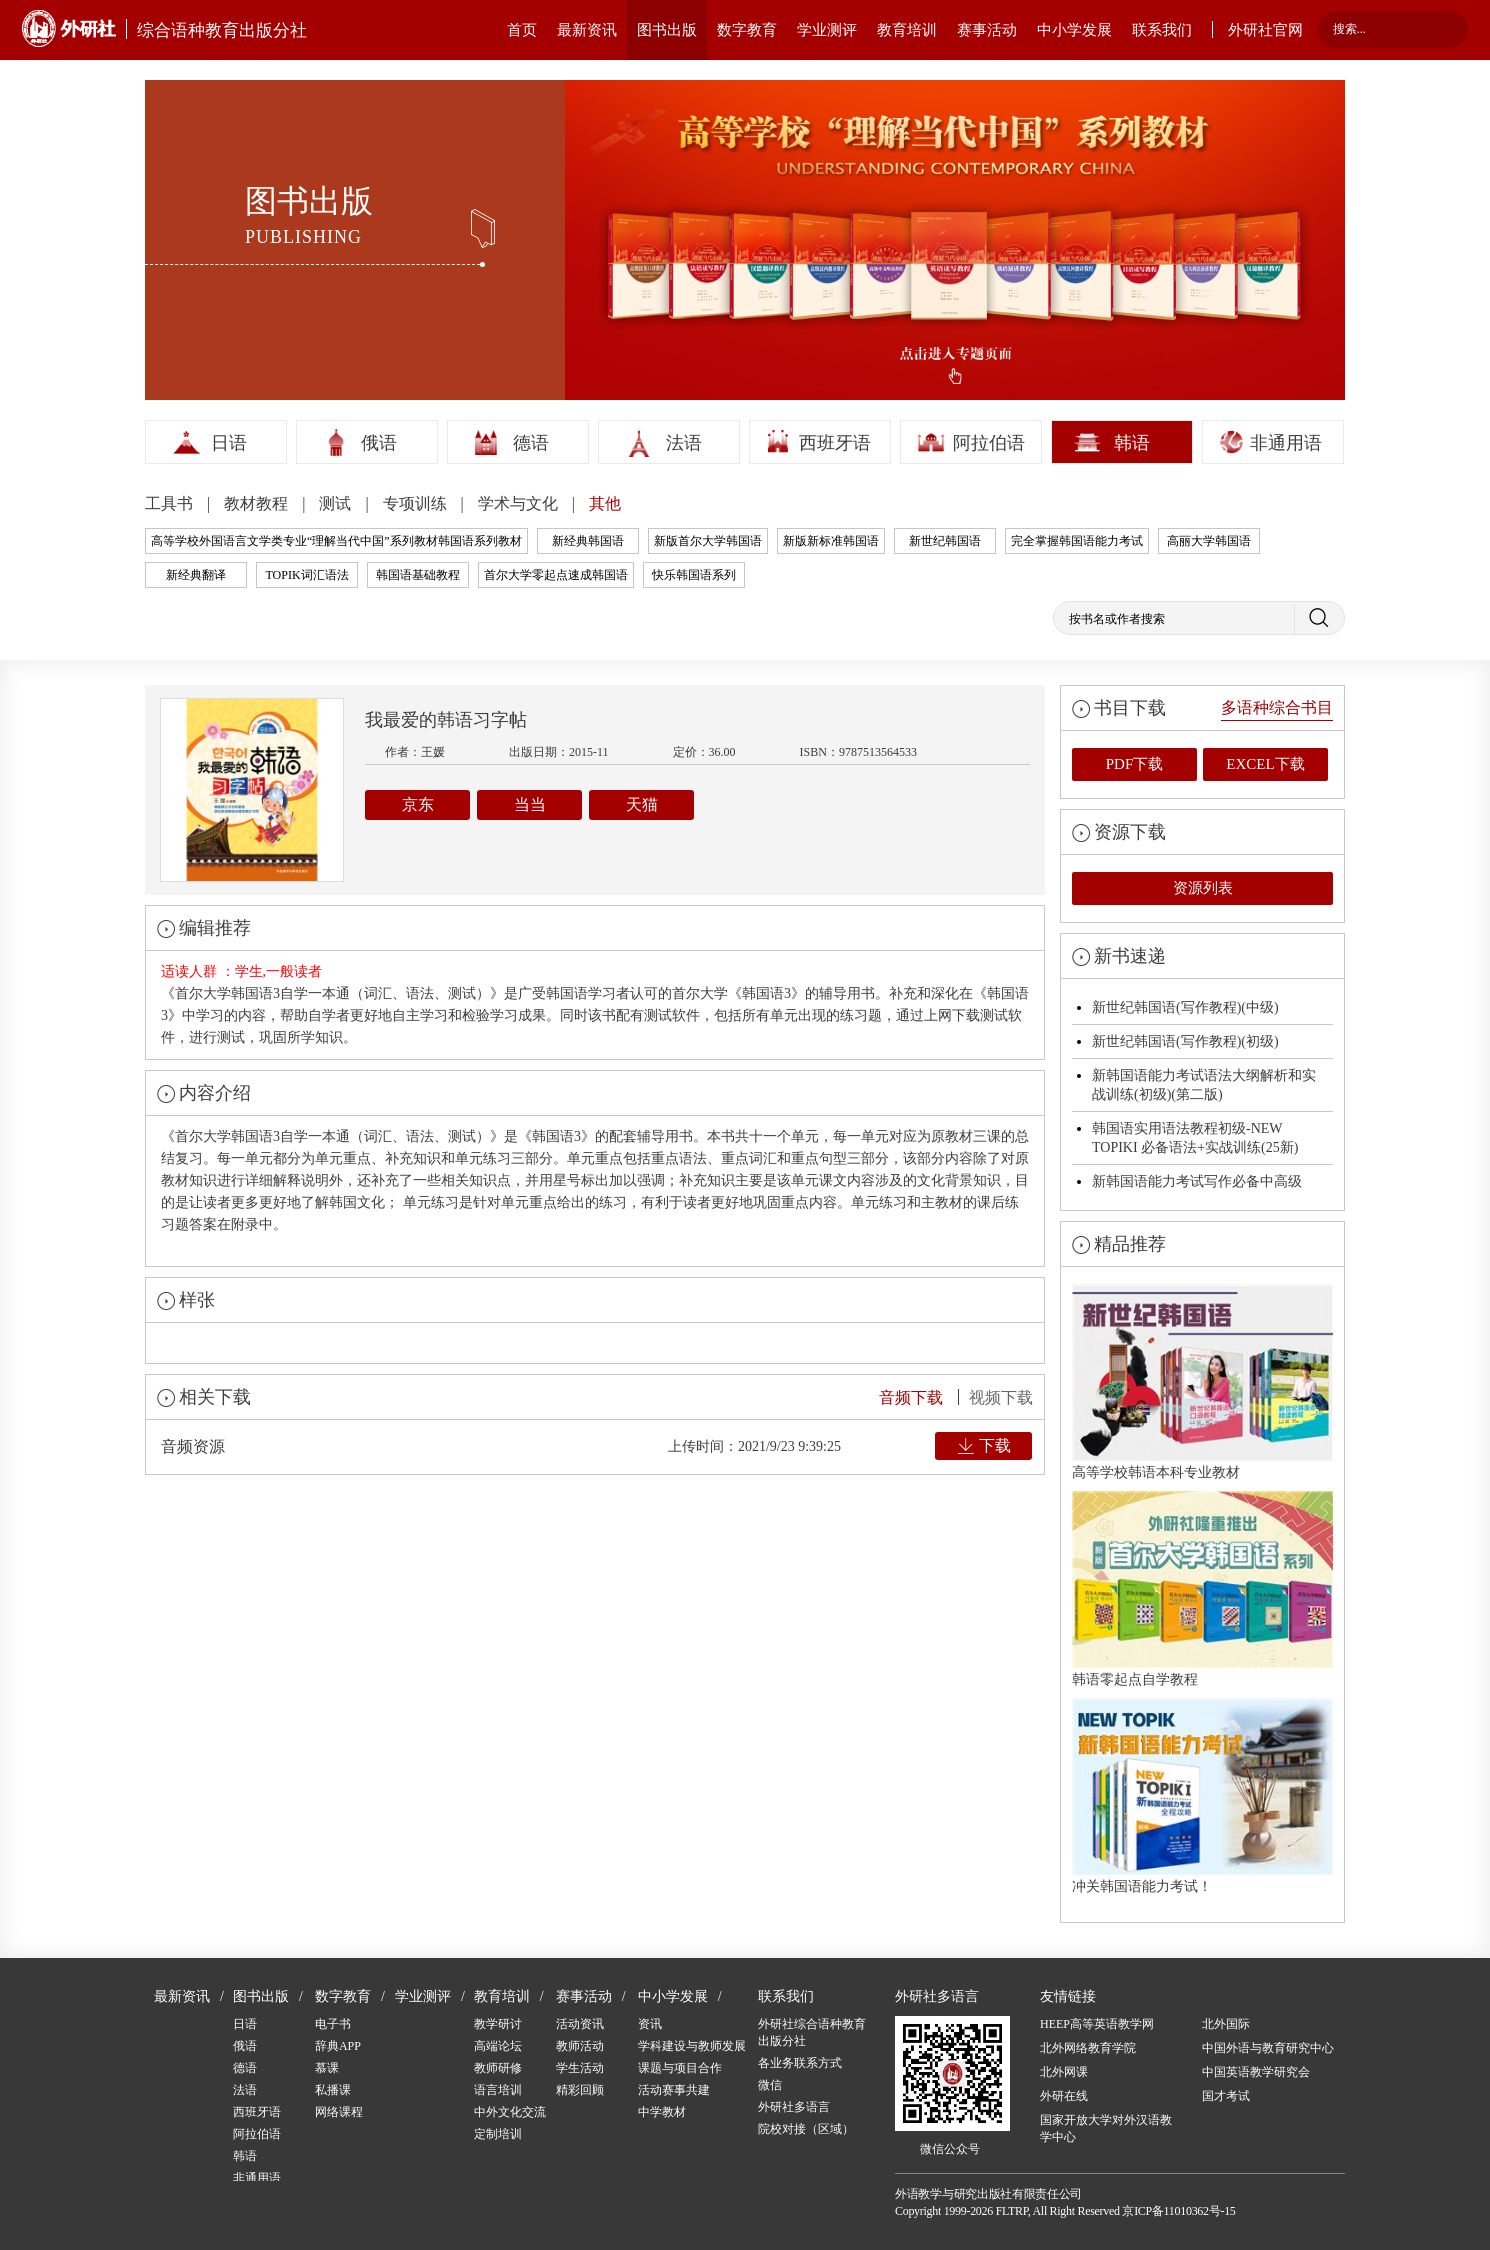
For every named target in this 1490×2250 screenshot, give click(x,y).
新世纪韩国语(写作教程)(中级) (1185, 1007)
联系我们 (1162, 30)
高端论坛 (498, 2046)
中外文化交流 (510, 2112)
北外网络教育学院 (1088, 2048)
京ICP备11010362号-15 (1178, 2211)
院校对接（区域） (806, 2129)
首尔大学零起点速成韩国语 (556, 575)
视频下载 (1001, 1397)
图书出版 (667, 30)
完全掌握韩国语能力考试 (1077, 541)
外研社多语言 (794, 2107)
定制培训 (498, 2134)
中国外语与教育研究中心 (1268, 2048)
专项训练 (417, 503)
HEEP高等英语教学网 (1097, 2024)
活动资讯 (580, 2024)
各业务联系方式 (800, 2063)
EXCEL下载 (1265, 764)
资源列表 (1203, 888)
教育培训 (907, 30)
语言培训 (498, 2090)
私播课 (333, 2090)
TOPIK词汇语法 (306, 575)
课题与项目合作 (680, 2068)
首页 (522, 30)
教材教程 (258, 503)
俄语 (379, 443)
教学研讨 (498, 2024)
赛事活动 (987, 30)
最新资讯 (587, 30)
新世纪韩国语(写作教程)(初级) (1185, 1041)
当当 (530, 804)
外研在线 (1064, 2096)
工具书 (171, 503)
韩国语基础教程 (418, 575)
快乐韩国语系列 (694, 575)
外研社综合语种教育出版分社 (812, 2032)
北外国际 (1226, 2024)
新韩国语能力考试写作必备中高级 (1197, 1181)
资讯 (650, 2024)
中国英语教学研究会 (1256, 2072)
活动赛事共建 (674, 2090)
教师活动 (580, 2046)
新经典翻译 (196, 575)
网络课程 (339, 2112)
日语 (229, 443)
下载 (995, 1445)
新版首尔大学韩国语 (708, 541)
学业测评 (827, 30)
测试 (337, 503)
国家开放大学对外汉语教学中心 (1106, 2128)
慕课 (327, 2068)
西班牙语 (835, 443)
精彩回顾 (580, 2090)
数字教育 (747, 30)
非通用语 (1286, 443)
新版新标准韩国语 (831, 541)
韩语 (1132, 443)
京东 (418, 804)
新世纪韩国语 (945, 541)
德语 (531, 443)
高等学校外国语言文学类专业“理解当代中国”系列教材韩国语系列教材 (336, 541)
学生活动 (580, 2068)
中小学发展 (1074, 30)
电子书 (333, 2024)
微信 (770, 2085)
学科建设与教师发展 (692, 2046)
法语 (684, 443)
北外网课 (1064, 2072)
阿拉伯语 (989, 443)
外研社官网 (1265, 30)
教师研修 (498, 2068)
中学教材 (662, 2112)
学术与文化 (520, 503)
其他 (605, 503)
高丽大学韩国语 (1209, 541)
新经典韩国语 (588, 541)
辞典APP (338, 2046)
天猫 (642, 804)
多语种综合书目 (1277, 707)
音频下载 (911, 1397)
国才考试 (1226, 2096)
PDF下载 (1135, 764)
